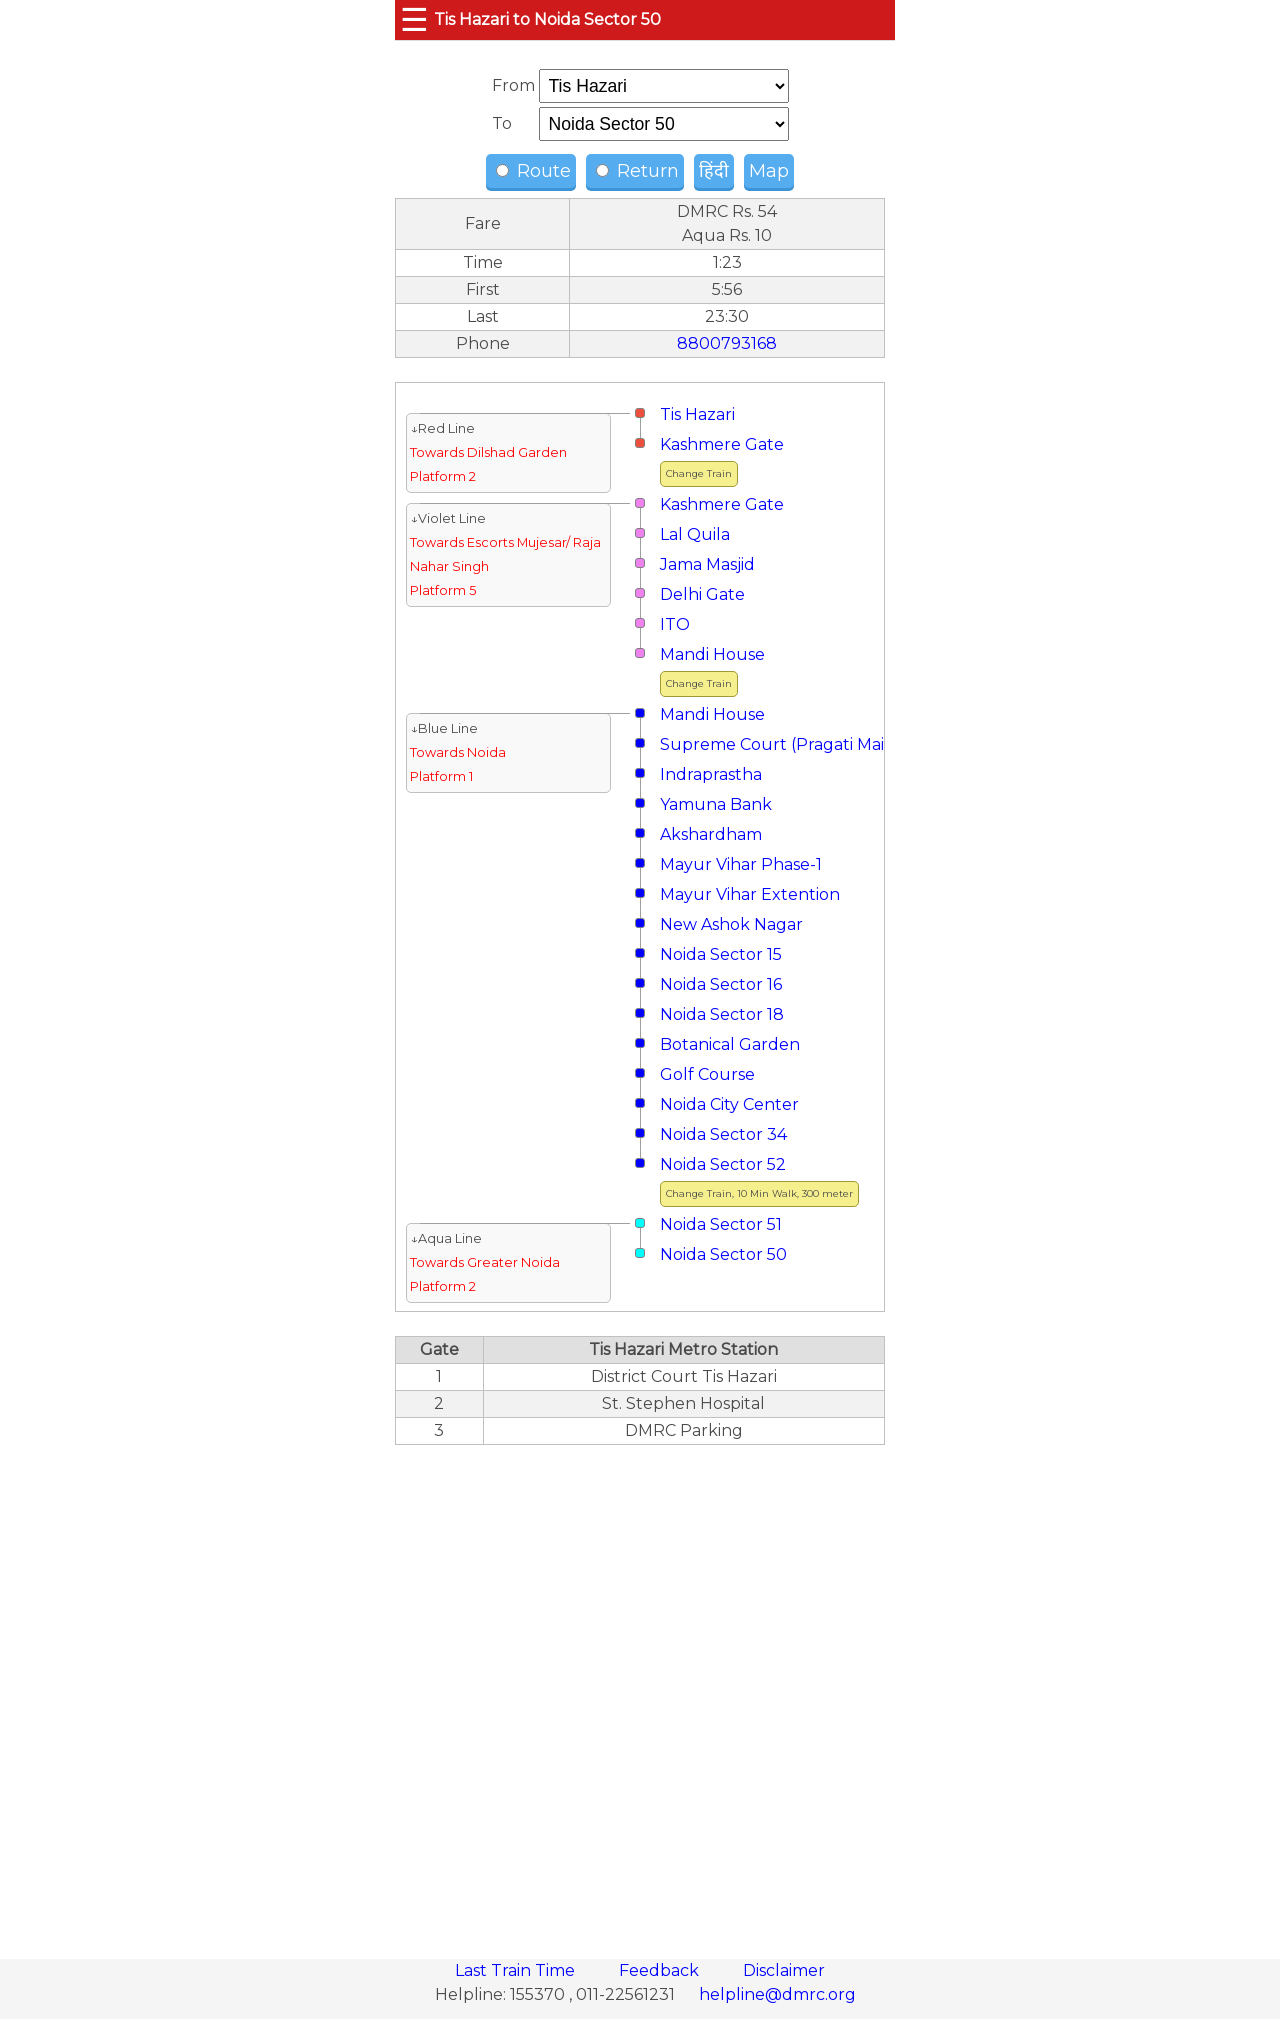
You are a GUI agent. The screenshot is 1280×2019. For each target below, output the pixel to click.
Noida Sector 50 (723, 1254)
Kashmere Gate (722, 444)
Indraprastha (711, 774)
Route (533, 171)
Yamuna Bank (716, 804)
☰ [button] (414, 19)
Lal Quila (695, 534)
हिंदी (714, 171)
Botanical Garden (730, 1044)
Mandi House (712, 654)
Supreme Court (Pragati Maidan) (790, 744)
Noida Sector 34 (723, 1134)
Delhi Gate (702, 594)
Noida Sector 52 (723, 1164)
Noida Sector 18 (722, 1014)
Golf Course (707, 1074)
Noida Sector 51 (721, 1224)
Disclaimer (784, 1970)
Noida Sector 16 (721, 984)
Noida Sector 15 (721, 954)
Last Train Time (517, 1970)
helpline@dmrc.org (777, 1994)
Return (637, 171)
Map (769, 171)
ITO (675, 624)
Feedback (661, 1970)
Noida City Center (729, 1104)
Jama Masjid (707, 564)
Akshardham (711, 834)
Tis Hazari (697, 414)
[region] (640, 1691)
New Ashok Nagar (731, 924)
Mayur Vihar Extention (750, 894)
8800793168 (727, 343)
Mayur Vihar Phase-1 (741, 864)
